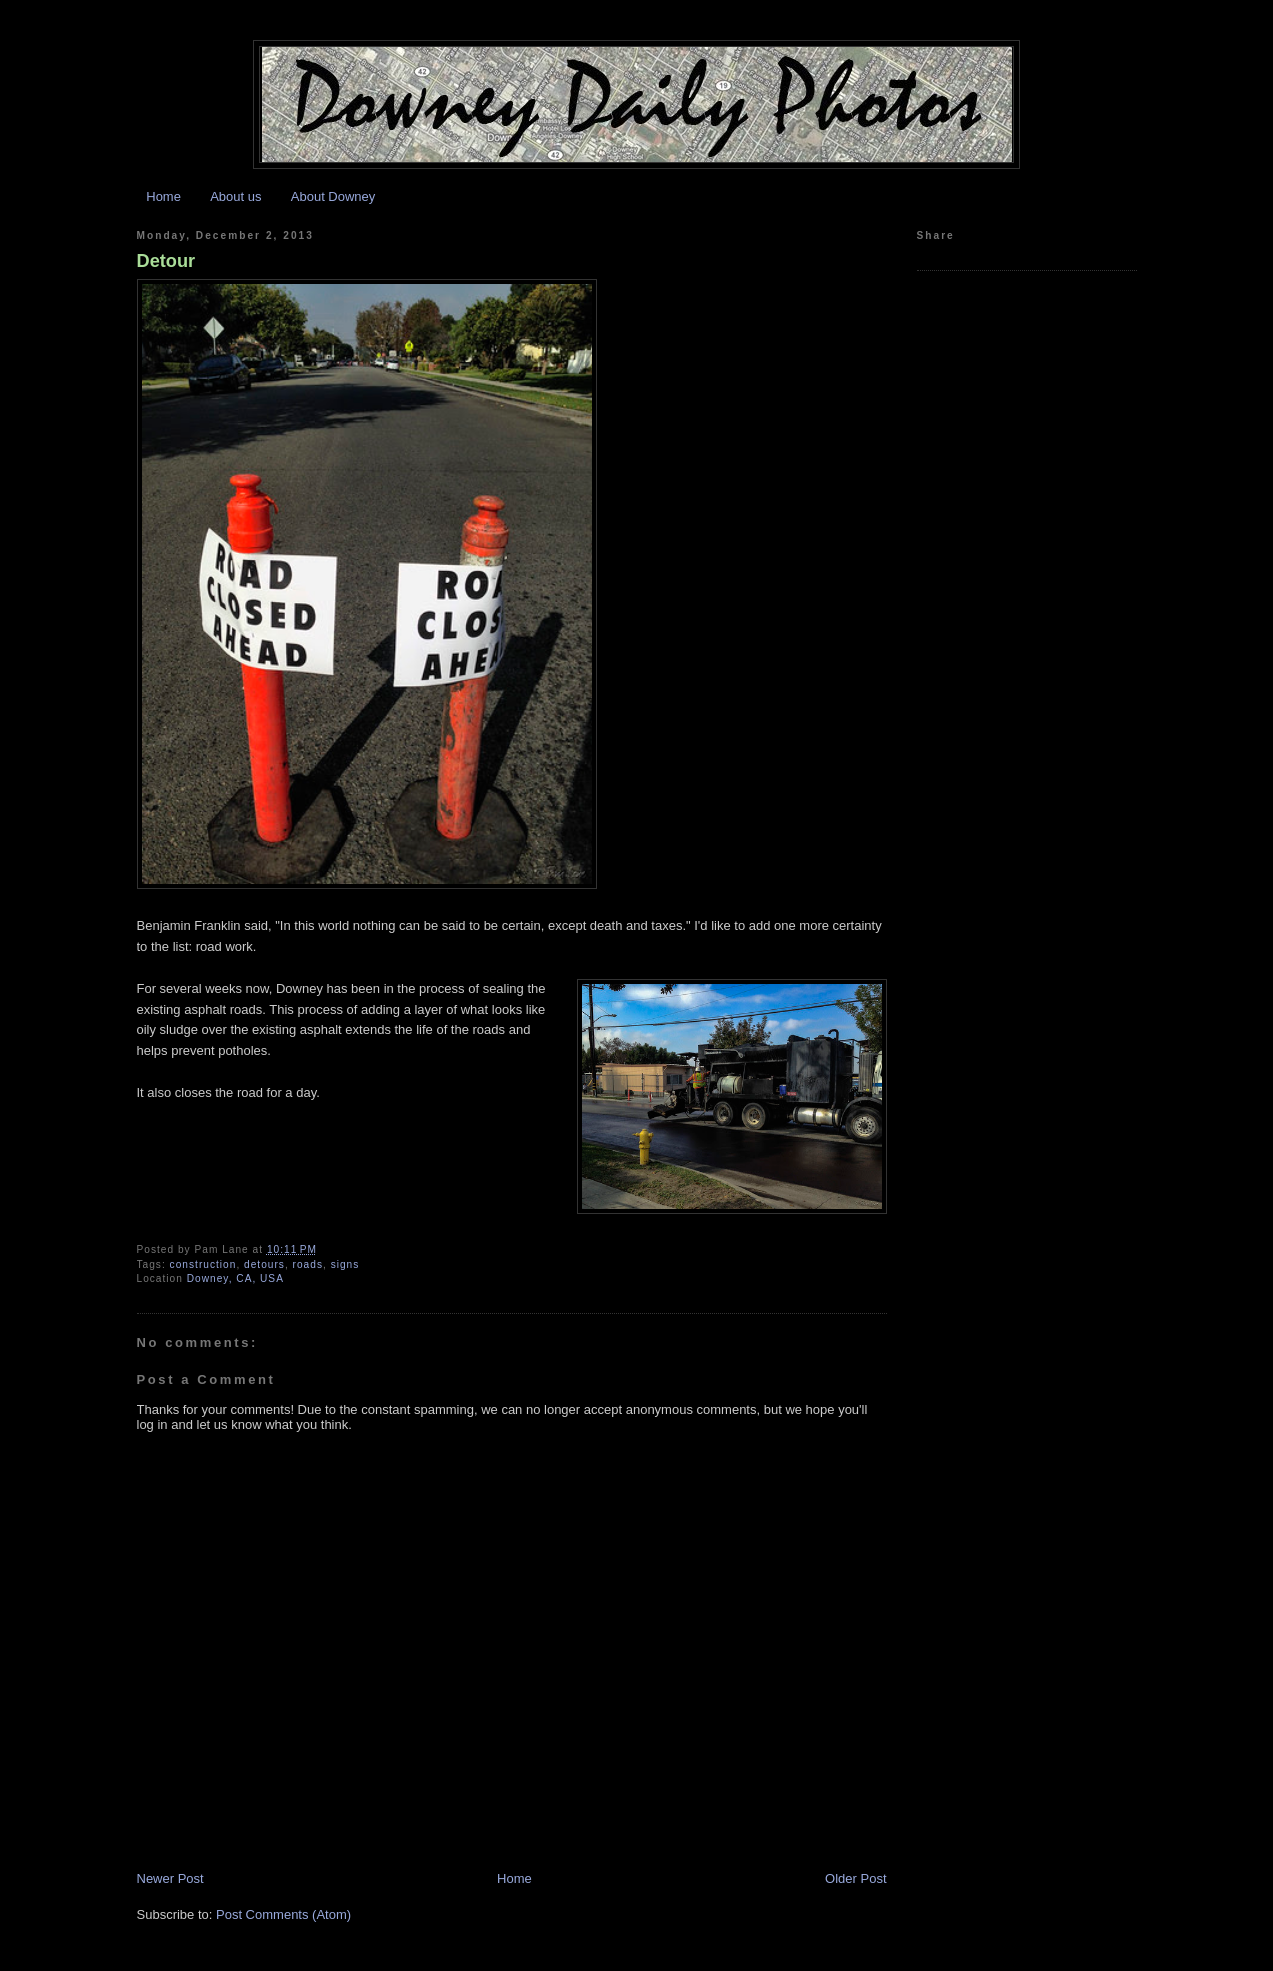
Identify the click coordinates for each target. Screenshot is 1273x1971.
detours (264, 1264)
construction (203, 1264)
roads (308, 1264)
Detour (166, 261)
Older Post (855, 1878)
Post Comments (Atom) (283, 1914)
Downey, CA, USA (235, 1278)
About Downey (333, 196)
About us (235, 196)
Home (163, 196)
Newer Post (170, 1878)
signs (345, 1264)
